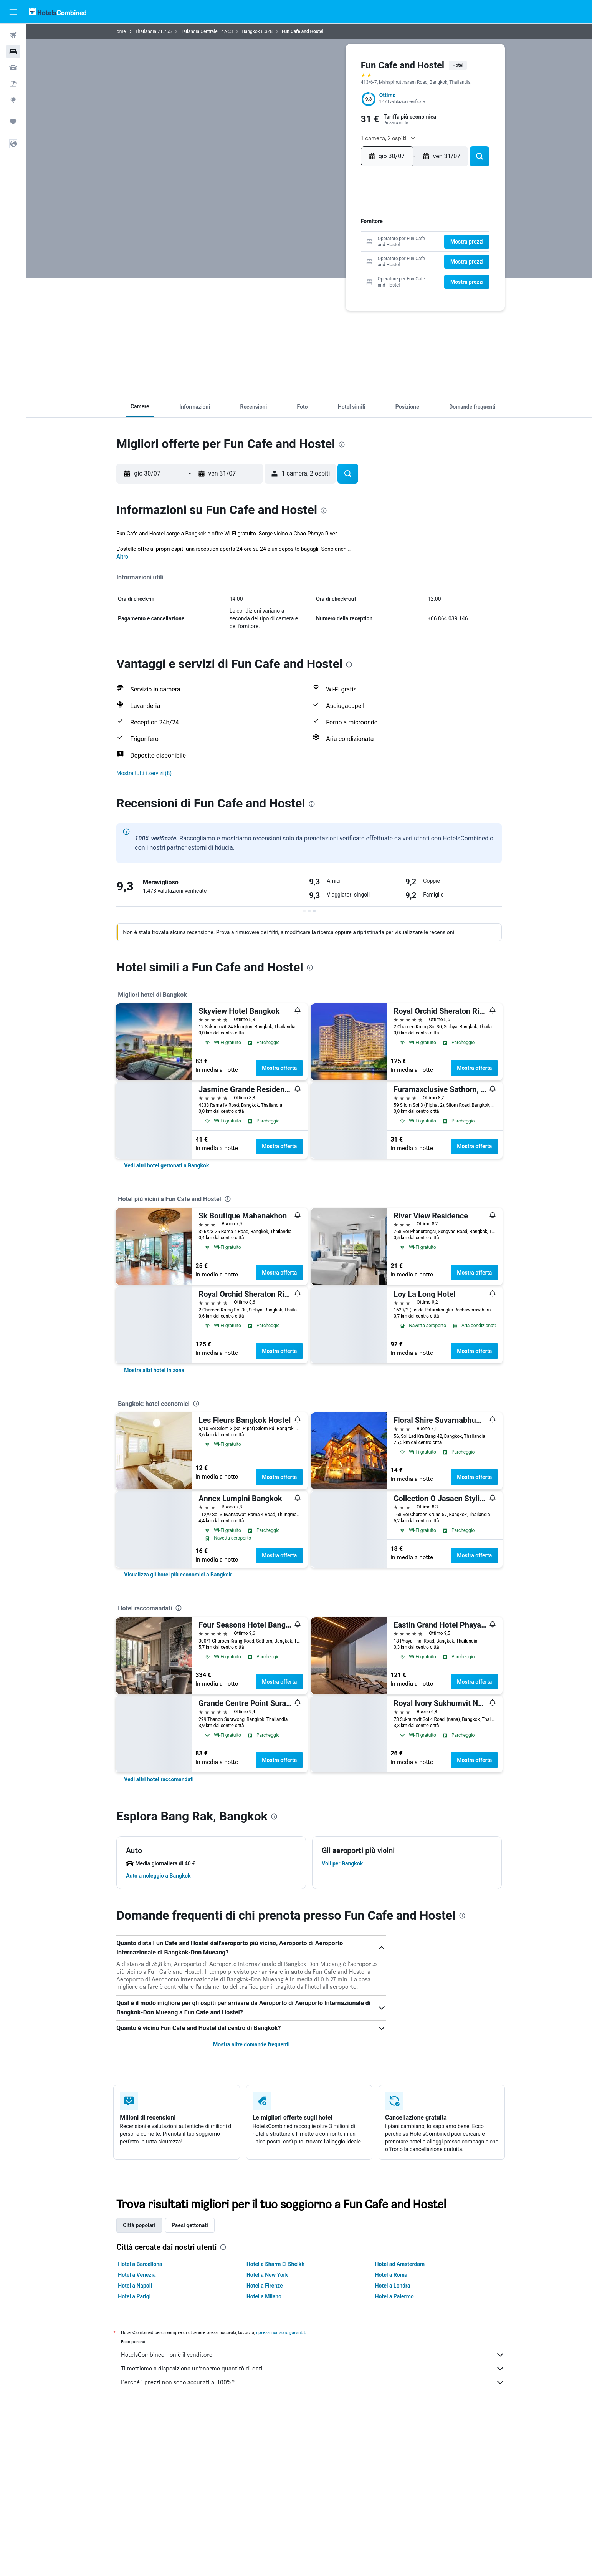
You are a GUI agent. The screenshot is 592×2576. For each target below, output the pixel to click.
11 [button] (349, 231)
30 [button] (324, 268)
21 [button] (300, 256)
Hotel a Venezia (137, 2275)
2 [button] (324, 219)
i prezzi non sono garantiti (281, 2332)
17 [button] (336, 243)
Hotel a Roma (391, 2275)
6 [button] (287, 231)
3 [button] (336, 219)
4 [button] (348, 219)
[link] (166, 1165)
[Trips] (13, 121)
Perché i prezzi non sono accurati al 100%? (313, 2382)
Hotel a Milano (263, 2296)
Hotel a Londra (392, 2286)
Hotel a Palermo (394, 2296)
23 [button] (324, 256)
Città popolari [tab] (139, 2225)
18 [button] (349, 243)
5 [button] (361, 219)
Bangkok (251, 31)
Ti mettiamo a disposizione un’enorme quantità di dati (313, 2368)
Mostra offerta (279, 1068)
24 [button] (336, 256)
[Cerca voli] (13, 35)
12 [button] (361, 231)
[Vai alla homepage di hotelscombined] (58, 11)
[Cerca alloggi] (13, 51)
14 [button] (299, 243)
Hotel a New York (267, 2275)
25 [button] (348, 256)
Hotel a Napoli (135, 2286)
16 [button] (324, 243)
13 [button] (287, 243)
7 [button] (300, 231)
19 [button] (361, 243)
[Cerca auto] (13, 67)
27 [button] (287, 268)
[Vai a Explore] (13, 100)
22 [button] (311, 256)
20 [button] (287, 256)
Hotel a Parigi (134, 2296)
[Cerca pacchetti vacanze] (13, 83)
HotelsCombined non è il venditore (313, 2354)
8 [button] (312, 231)
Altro (123, 557)
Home (120, 31)
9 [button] (324, 231)
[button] (13, 11)
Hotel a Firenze (264, 2286)
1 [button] (312, 219)
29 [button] (311, 268)
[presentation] (341, 444)
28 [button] (299, 268)
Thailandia (146, 31)
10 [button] (336, 231)
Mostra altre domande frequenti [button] (251, 2044)
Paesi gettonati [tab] (190, 2225)
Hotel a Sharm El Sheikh (275, 2264)
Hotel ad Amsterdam (400, 2264)
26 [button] (361, 256)
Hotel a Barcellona (140, 2264)
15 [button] (312, 243)
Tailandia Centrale (199, 31)
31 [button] (336, 268)
